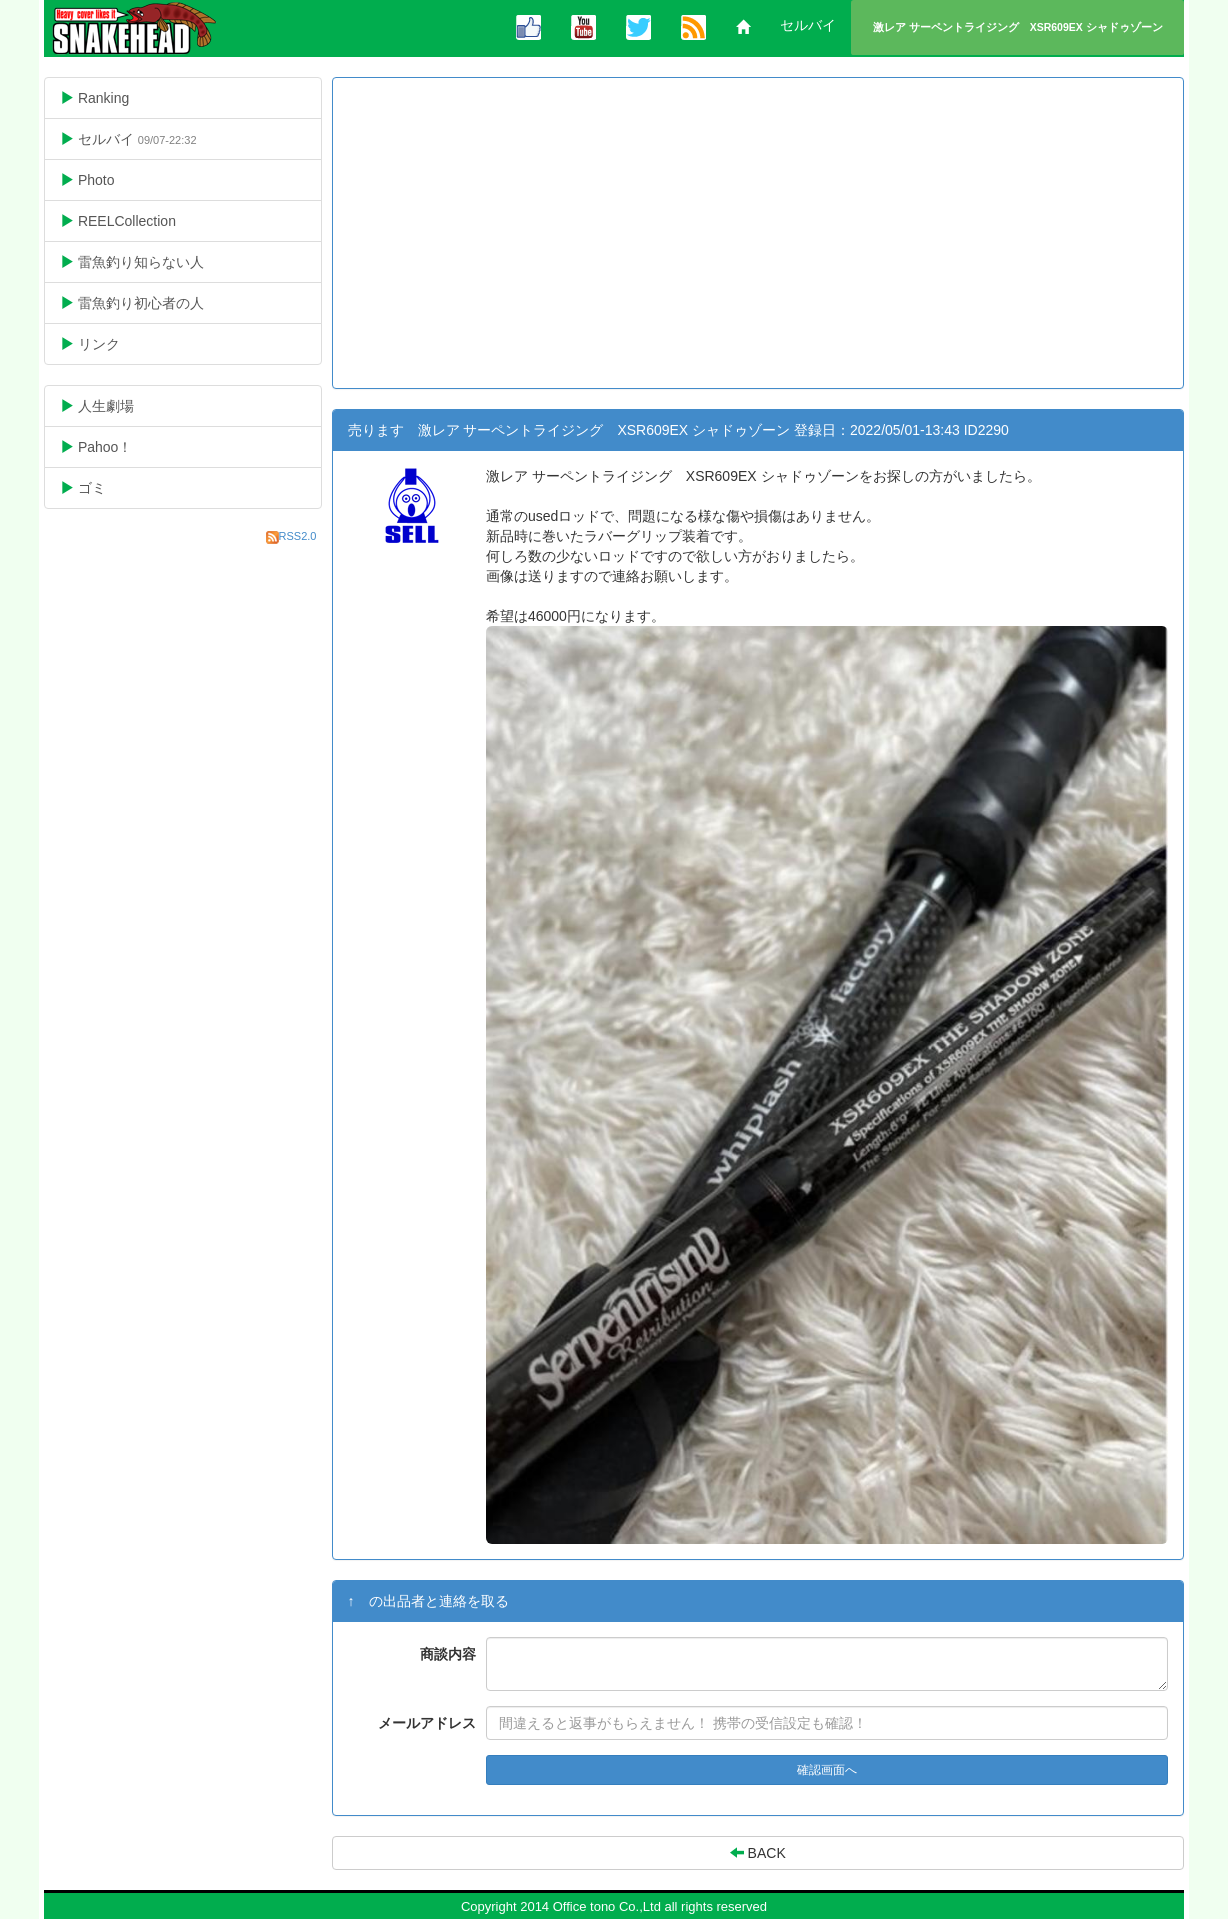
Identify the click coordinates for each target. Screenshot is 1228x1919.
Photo (103, 179)
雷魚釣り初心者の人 (147, 302)
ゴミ (98, 487)
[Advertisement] (758, 233)
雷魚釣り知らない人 (147, 261)
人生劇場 (112, 405)
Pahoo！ (112, 446)
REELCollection (133, 220)
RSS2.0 (298, 536)
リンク (105, 343)
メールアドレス (427, 1723)
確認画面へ (827, 1770)
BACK (758, 1852)
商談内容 (448, 1654)
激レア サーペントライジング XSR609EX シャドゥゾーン (1018, 27)
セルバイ (808, 25)
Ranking (126, 97)
